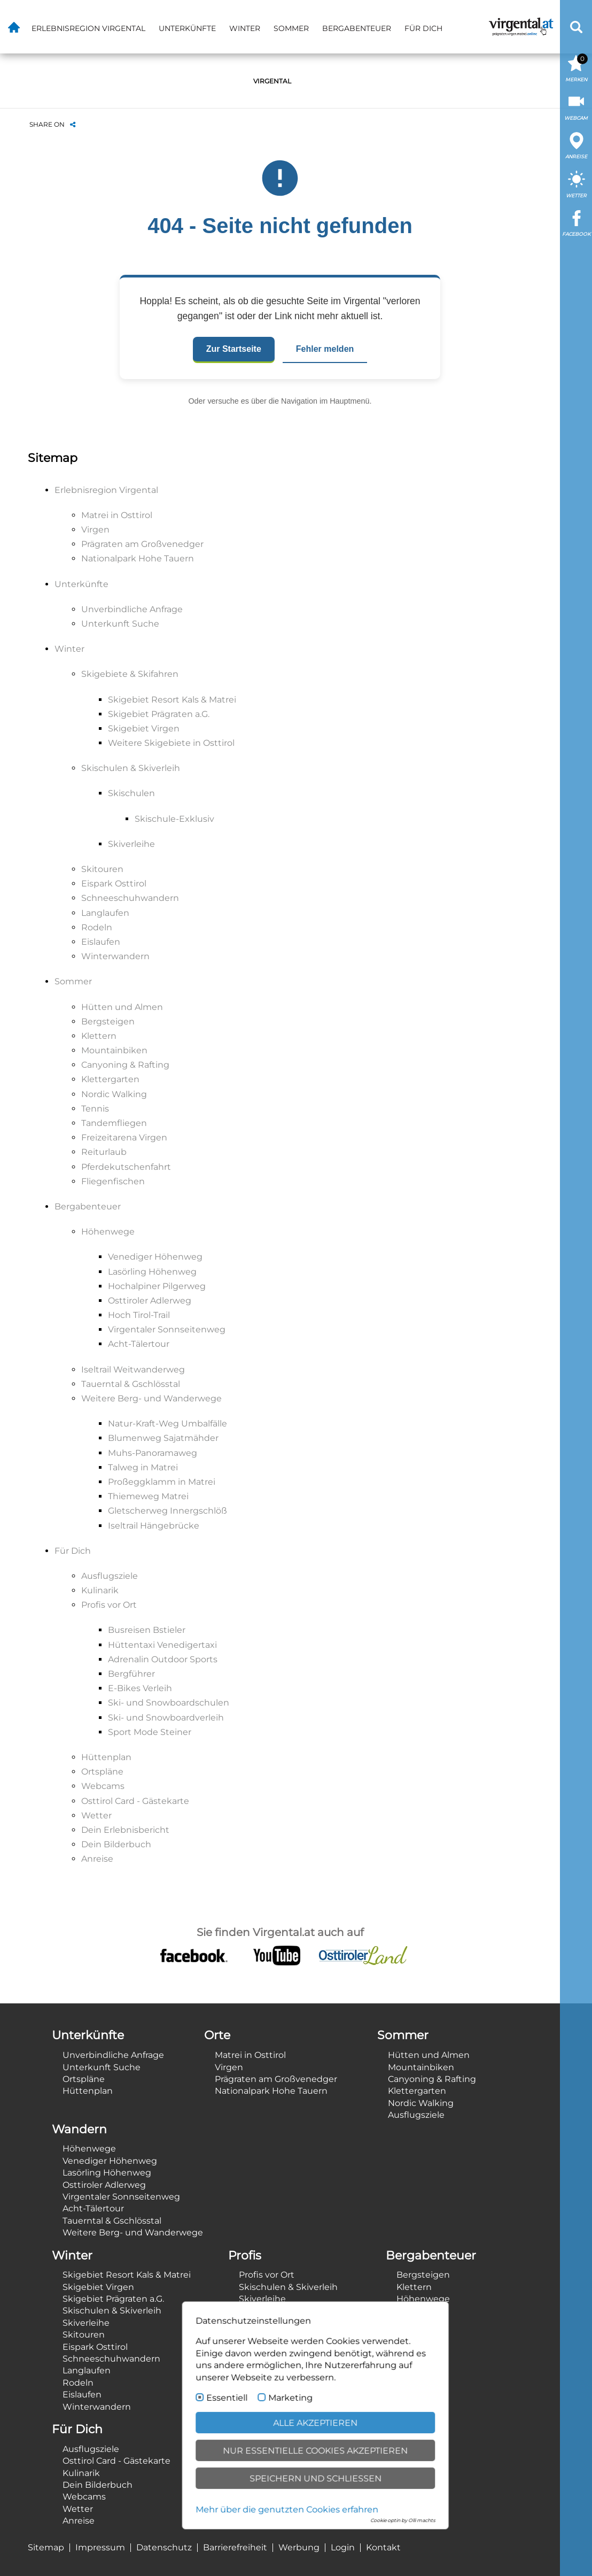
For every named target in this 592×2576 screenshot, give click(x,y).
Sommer (291, 28)
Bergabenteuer (356, 28)
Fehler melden (325, 348)
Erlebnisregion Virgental (88, 28)
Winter (244, 28)
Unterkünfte (187, 28)
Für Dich (423, 28)
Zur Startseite (233, 348)
